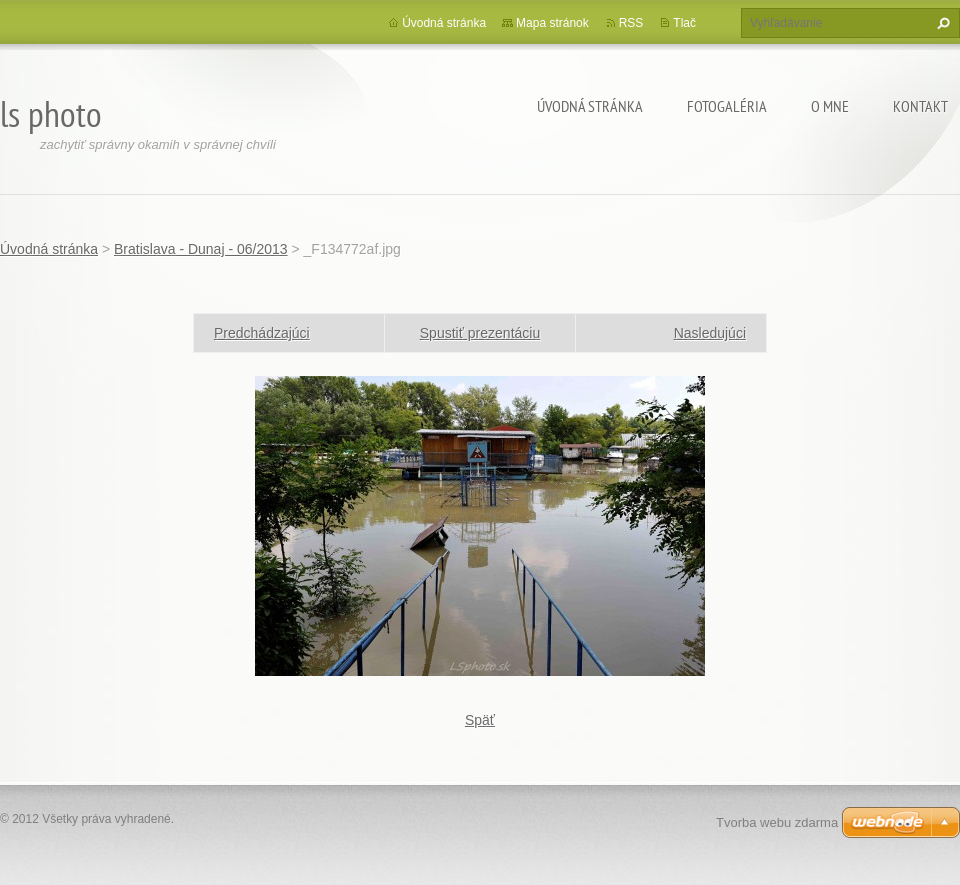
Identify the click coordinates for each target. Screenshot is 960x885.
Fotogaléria (727, 106)
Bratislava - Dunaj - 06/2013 (201, 249)
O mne (830, 106)
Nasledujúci (710, 333)
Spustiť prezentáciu (480, 333)
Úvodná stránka (590, 106)
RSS (631, 23)
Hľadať (941, 23)
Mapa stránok (552, 23)
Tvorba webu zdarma (777, 822)
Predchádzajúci (262, 333)
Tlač (684, 23)
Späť (480, 720)
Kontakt (920, 106)
